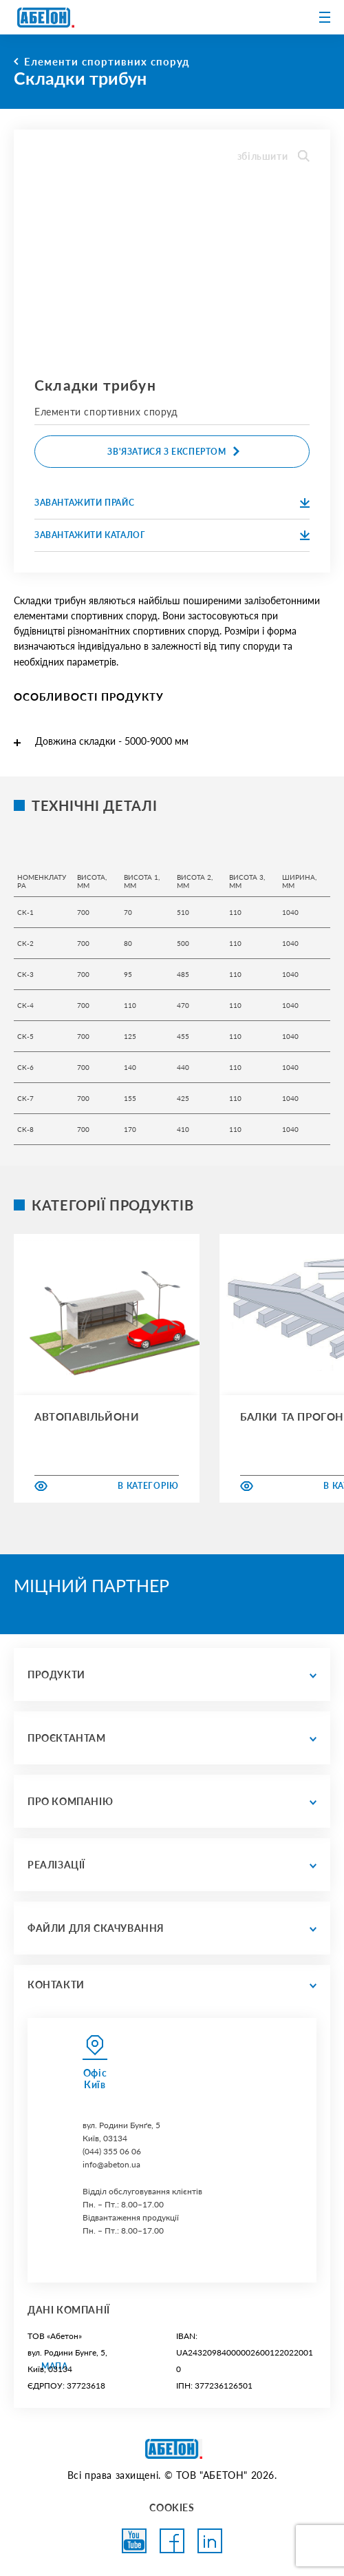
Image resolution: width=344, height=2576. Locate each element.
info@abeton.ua (111, 2164)
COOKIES (171, 2507)
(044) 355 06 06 (112, 2151)
